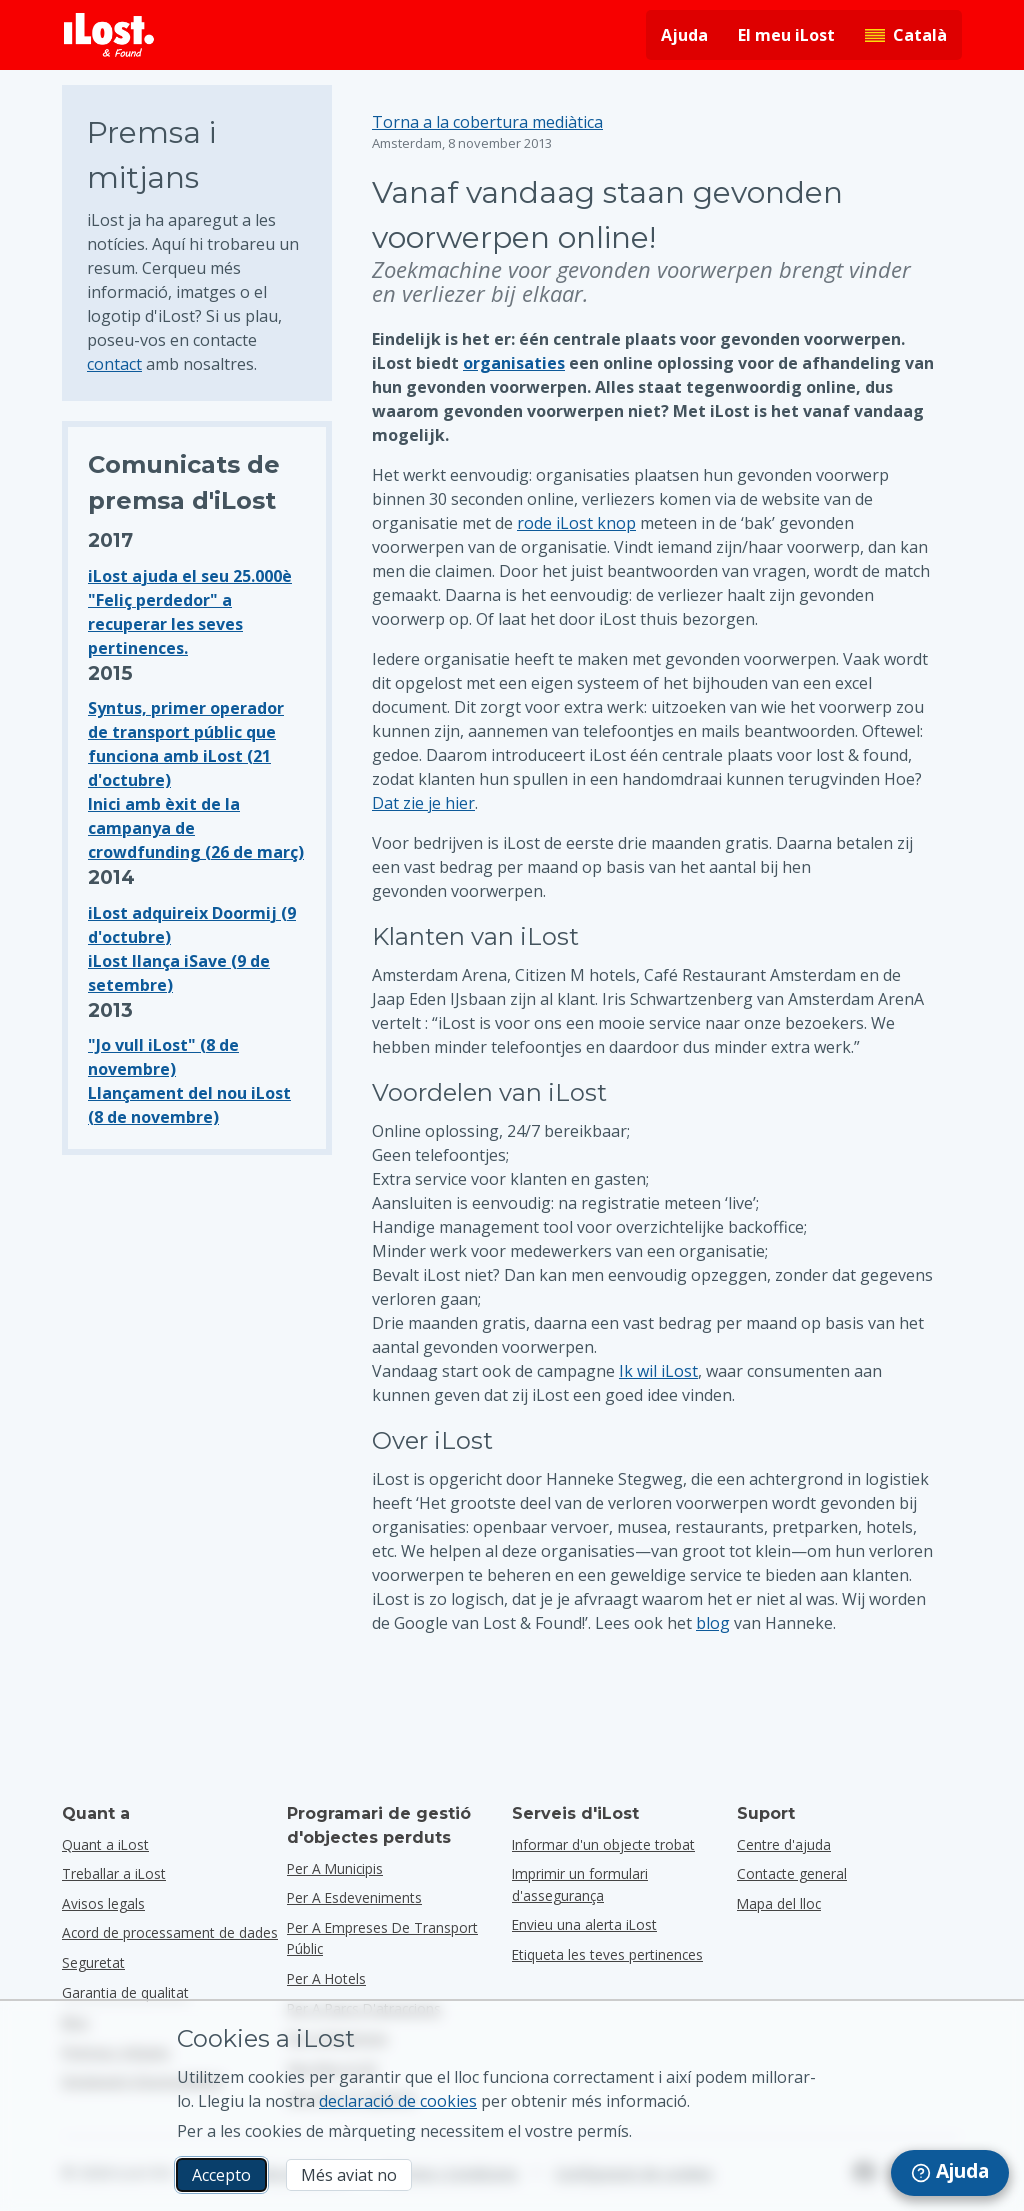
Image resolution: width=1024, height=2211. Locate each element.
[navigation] (950, 2173)
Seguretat (93, 1962)
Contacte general (792, 1873)
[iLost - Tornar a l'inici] (109, 35)
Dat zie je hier (423, 803)
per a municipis (335, 1868)
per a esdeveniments (354, 1897)
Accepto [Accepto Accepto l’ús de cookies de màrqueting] (221, 2175)
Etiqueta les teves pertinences (607, 1954)
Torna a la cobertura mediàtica (487, 122)
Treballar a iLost (114, 1873)
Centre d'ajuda (784, 1844)
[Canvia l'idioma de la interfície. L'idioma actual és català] (906, 35)
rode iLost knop (576, 523)
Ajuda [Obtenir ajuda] (684, 35)
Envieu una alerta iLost (584, 1924)
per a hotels (326, 1978)
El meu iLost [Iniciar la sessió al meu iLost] (786, 35)
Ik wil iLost (658, 1371)
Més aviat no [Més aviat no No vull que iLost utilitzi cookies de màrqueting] (349, 2175)
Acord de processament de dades (170, 1932)
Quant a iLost (105, 1844)
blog (713, 1623)
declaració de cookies (398, 2101)
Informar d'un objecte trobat (603, 1844)
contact (114, 364)
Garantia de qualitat (125, 1992)
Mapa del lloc (779, 1903)
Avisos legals (103, 1903)
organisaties (514, 363)
